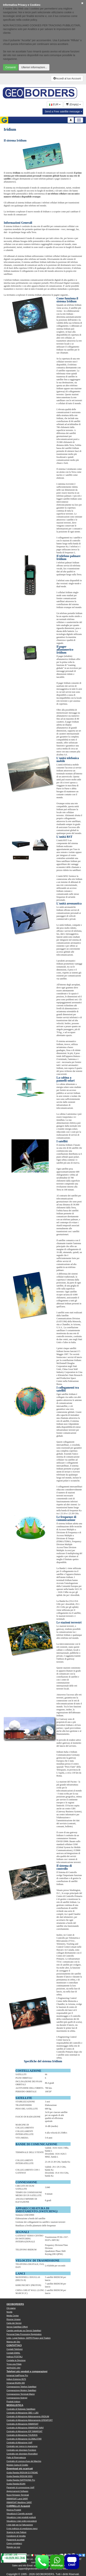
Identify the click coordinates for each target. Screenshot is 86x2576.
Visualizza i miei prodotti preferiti (21, 2517)
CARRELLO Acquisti (18, 2506)
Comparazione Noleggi (17, 2398)
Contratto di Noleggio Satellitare (21, 2409)
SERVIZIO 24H (13, 2368)
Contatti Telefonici (15, 2349)
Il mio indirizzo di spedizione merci (22, 2528)
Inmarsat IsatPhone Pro (17, 2375)
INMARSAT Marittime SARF (19, 2502)
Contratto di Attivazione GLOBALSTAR (24, 2439)
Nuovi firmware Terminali (18, 2495)
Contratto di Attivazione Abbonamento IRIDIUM (28, 2416)
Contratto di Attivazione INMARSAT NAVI (25, 2427)
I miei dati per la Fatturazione (20, 2525)
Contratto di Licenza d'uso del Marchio (24, 2461)
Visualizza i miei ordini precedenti (22, 2521)
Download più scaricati (20, 2468)
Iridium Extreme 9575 (16, 2379)
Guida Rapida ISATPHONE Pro (21, 2480)
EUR (55, 104)
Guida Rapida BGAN (16, 2484)
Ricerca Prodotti (14, 2510)
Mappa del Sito (13, 2342)
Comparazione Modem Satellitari (21, 2390)
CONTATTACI (14, 2345)
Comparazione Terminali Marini (21, 2394)
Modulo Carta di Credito (17, 2465)
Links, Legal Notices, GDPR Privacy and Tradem (29, 2338)
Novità (9, 2312)
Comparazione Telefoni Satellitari (21, 2386)
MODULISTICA (15, 2405)
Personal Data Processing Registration (24, 2334)
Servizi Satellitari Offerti (17, 2327)
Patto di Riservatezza (16, 2457)
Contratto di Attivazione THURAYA (22, 2435)
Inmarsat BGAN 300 (16, 2383)
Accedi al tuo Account (67, 78)
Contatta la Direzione (16, 2360)
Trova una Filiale (14, 2364)
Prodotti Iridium (13, 2401)
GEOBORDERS (15, 2304)
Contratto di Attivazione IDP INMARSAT (24, 2431)
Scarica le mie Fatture (16, 2532)
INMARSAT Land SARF (17, 2499)
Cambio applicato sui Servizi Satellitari (24, 2330)
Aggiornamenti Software (17, 2491)
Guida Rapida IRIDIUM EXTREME (22, 2472)
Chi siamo (11, 2308)
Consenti (10, 67)
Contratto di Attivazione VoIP (19, 2442)
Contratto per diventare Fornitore (21, 2450)
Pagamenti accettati (16, 2540)
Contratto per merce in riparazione (22, 2446)
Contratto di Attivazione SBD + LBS (22, 2413)
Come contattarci (14, 2543)
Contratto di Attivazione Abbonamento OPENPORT (30, 2420)
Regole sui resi (13, 2547)
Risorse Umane (14, 2319)
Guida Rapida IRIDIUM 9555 (20, 2476)
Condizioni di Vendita (16, 2536)
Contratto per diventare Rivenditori (22, 2454)
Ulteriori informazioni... (34, 67)
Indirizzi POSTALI (14, 2356)
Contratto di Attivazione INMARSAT (22, 2424)
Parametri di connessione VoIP (20, 2487)
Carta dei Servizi (14, 2323)
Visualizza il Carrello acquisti (19, 2513)
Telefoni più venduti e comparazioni (27, 2371)
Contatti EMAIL (13, 2353)
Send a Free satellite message (63, 111)
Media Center (13, 2315)
